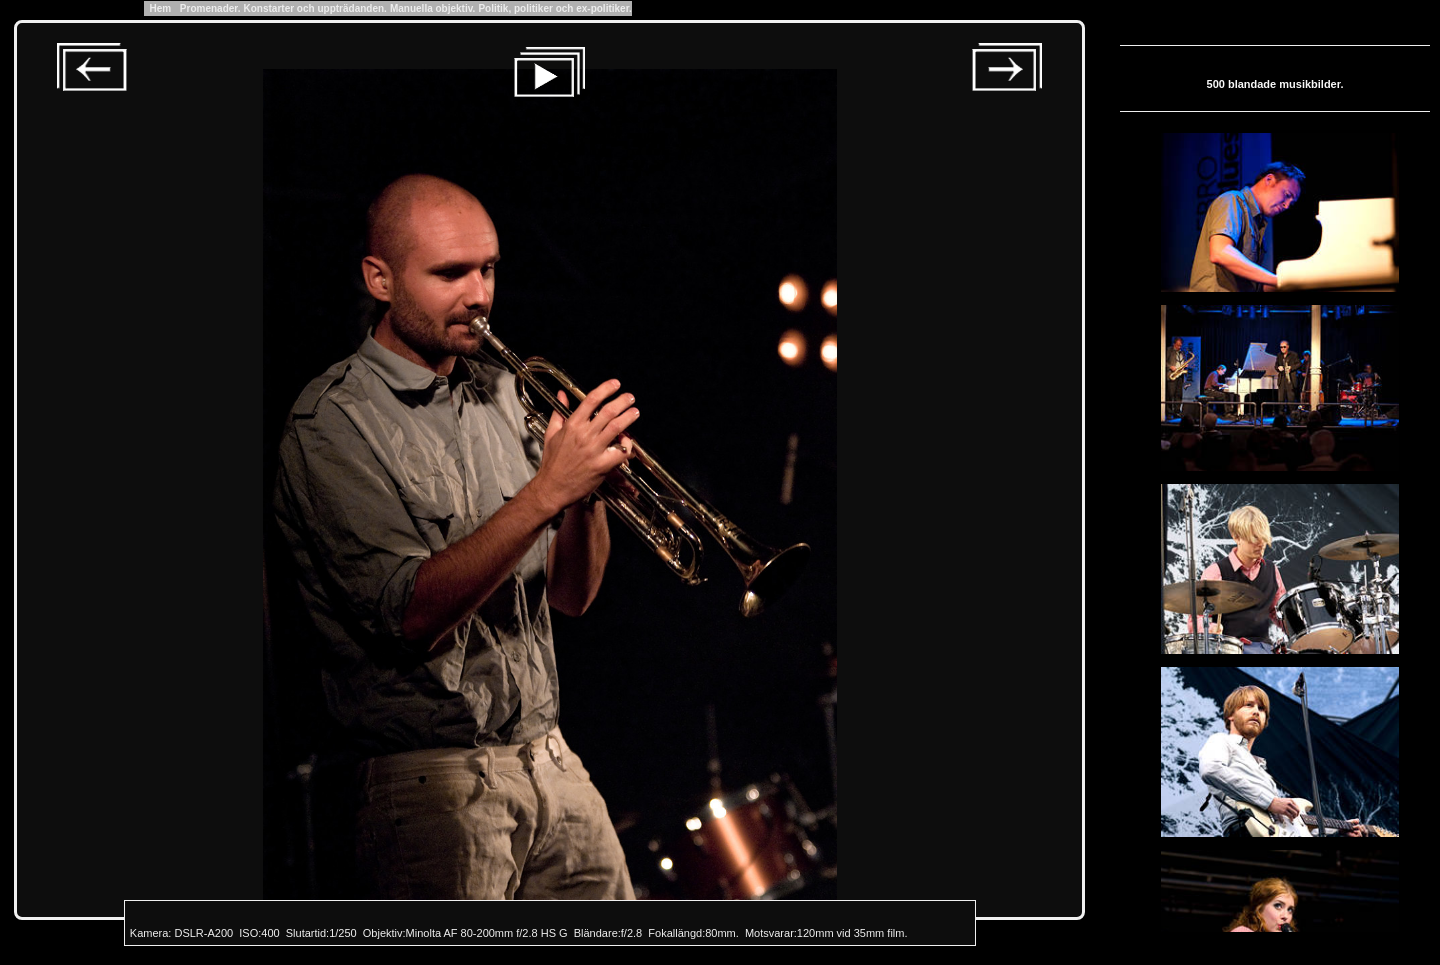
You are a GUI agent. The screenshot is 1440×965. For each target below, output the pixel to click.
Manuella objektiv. (432, 8)
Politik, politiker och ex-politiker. (554, 8)
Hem (160, 8)
